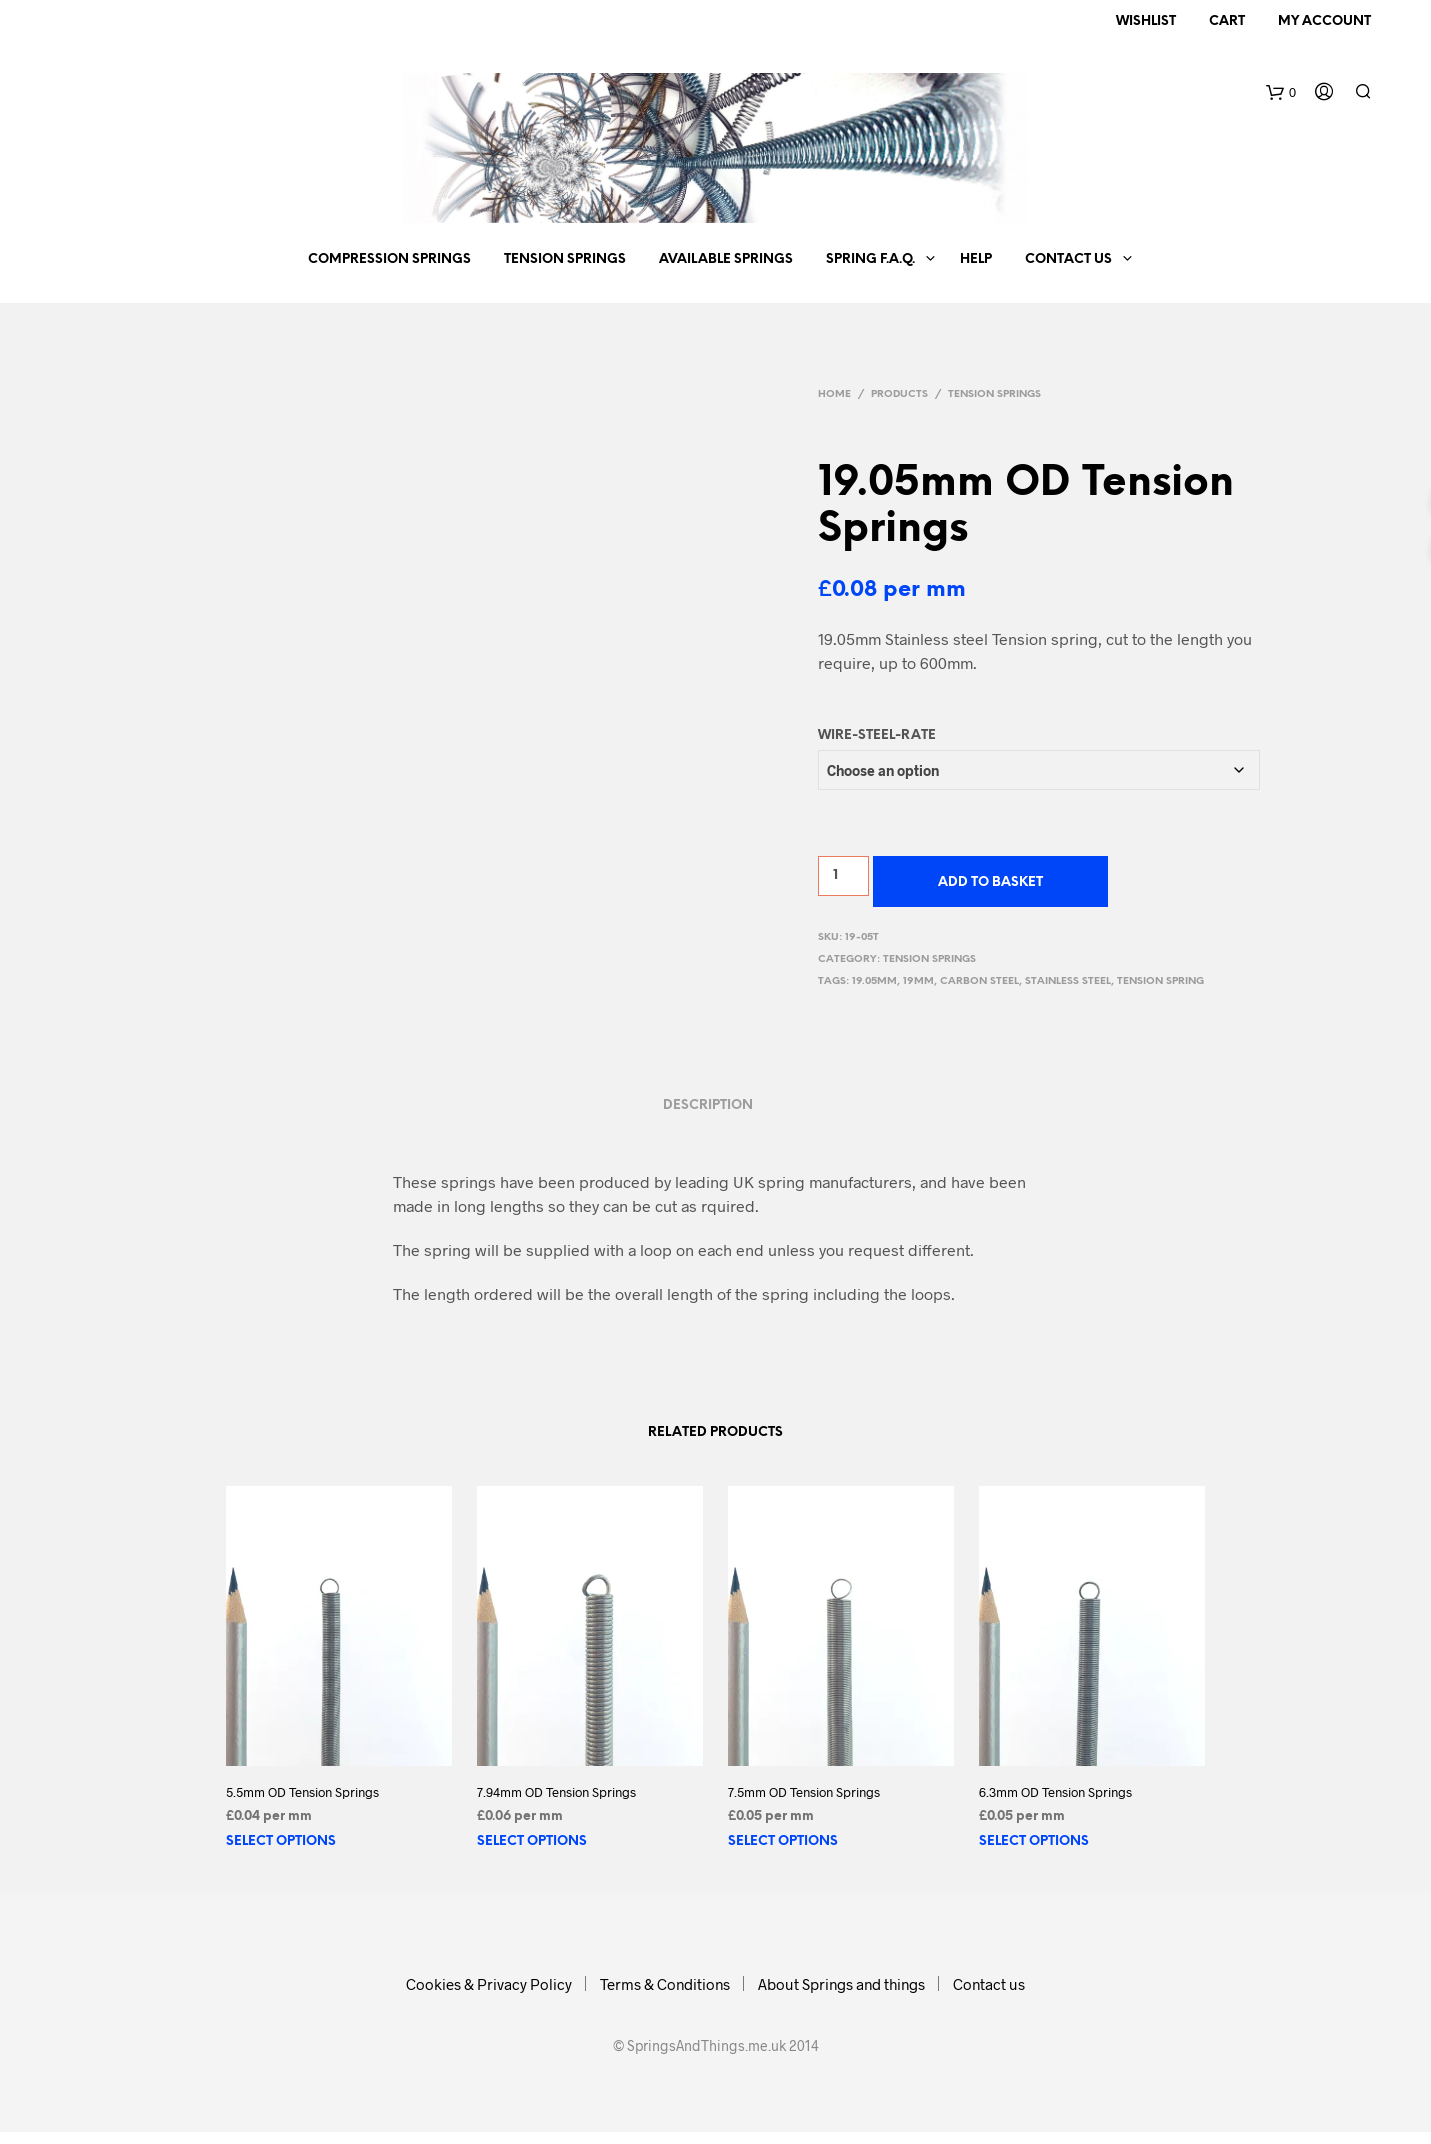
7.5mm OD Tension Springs (804, 1792)
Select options (281, 1841)
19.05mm (874, 981)
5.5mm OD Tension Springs (302, 1792)
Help (976, 259)
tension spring (1160, 981)
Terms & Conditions (665, 1984)
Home (834, 394)
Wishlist (1146, 21)
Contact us (1068, 259)
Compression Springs (389, 259)
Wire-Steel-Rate (877, 735)
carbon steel (979, 981)
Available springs (726, 259)
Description (708, 1105)
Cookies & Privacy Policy (489, 1984)
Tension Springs (565, 259)
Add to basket (990, 882)
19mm (918, 981)
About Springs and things (841, 1984)
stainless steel (1068, 981)
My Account (1324, 21)
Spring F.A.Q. (870, 259)
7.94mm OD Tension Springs (556, 1792)
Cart (1227, 21)
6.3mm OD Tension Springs (1055, 1792)
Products (899, 394)
